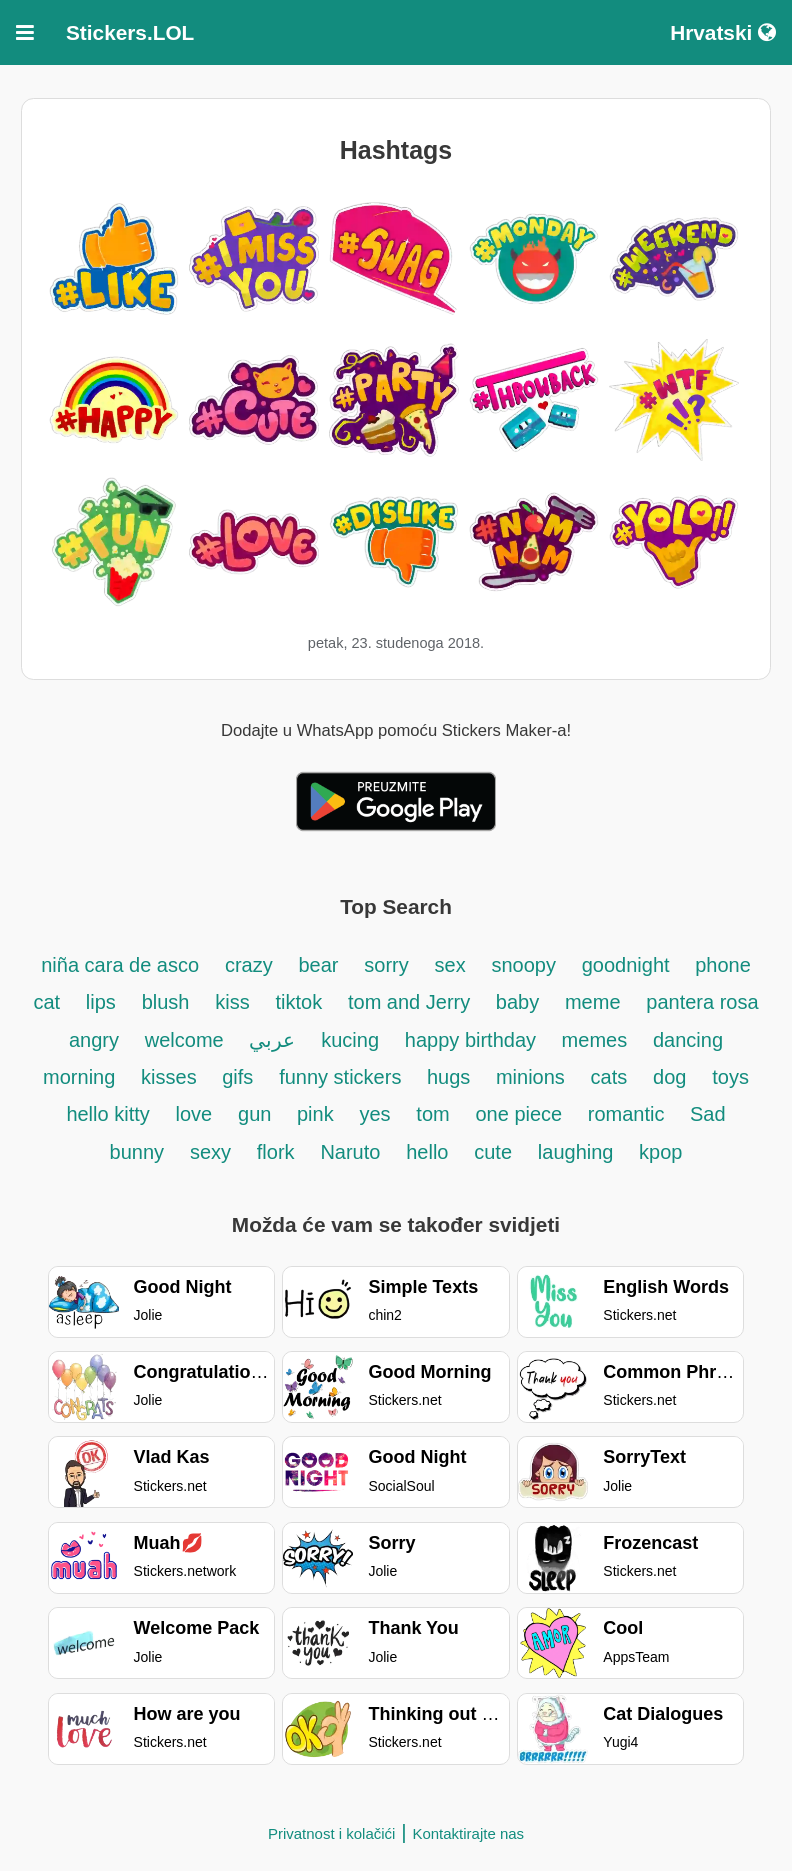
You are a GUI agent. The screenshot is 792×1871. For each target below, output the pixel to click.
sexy (210, 1152)
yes (374, 1114)
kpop (660, 1152)
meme (593, 1002)
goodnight (628, 965)
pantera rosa (702, 1002)
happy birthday (473, 1040)
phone (723, 965)
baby (517, 1002)
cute (493, 1152)
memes (595, 1040)
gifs (237, 1077)
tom (432, 1114)
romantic (629, 1114)
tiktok (298, 1002)
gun (257, 1114)
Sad (708, 1114)
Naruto (350, 1152)
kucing (350, 1040)
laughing (578, 1152)
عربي (272, 1040)
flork (276, 1152)
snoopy (523, 965)
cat (46, 1002)
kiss (232, 1002)
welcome (184, 1040)
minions (530, 1077)
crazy (249, 965)
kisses (171, 1077)
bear (318, 965)
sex (450, 965)
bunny (137, 1152)
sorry (386, 965)
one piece (521, 1114)
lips (101, 1002)
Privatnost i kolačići (332, 1833)
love (194, 1114)
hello (427, 1152)
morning (79, 1077)
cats (609, 1077)
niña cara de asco (120, 965)
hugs (451, 1077)
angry (94, 1040)
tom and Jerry (412, 1002)
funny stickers (343, 1077)
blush (166, 1002)
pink (315, 1114)
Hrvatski (723, 32)
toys (730, 1077)
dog (669, 1077)
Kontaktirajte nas (468, 1833)
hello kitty (107, 1114)
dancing (688, 1040)
